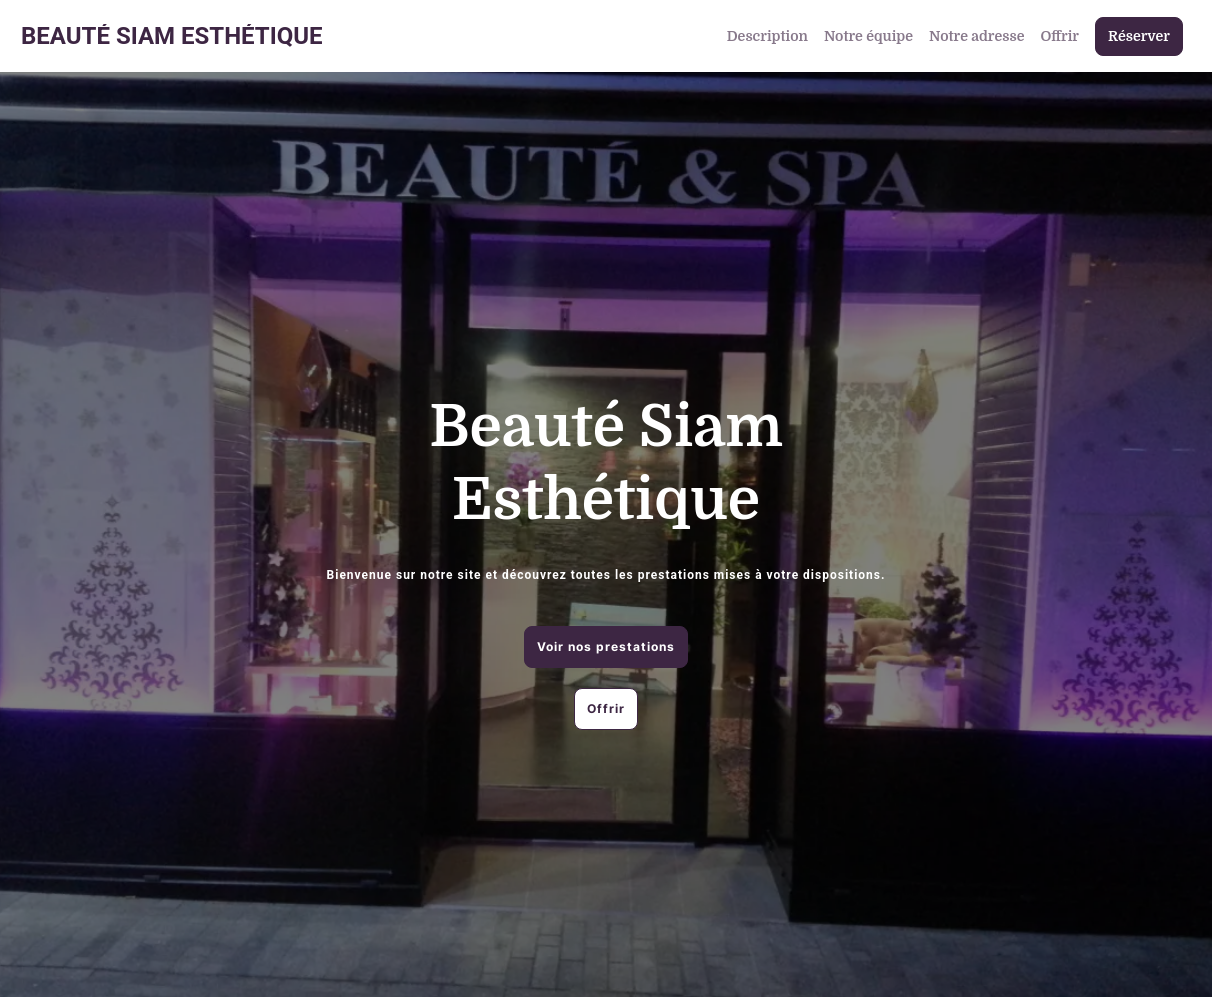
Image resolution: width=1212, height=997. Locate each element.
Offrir (1059, 36)
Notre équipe (868, 36)
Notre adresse (976, 36)
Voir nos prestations (606, 646)
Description (767, 36)
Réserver (1139, 36)
